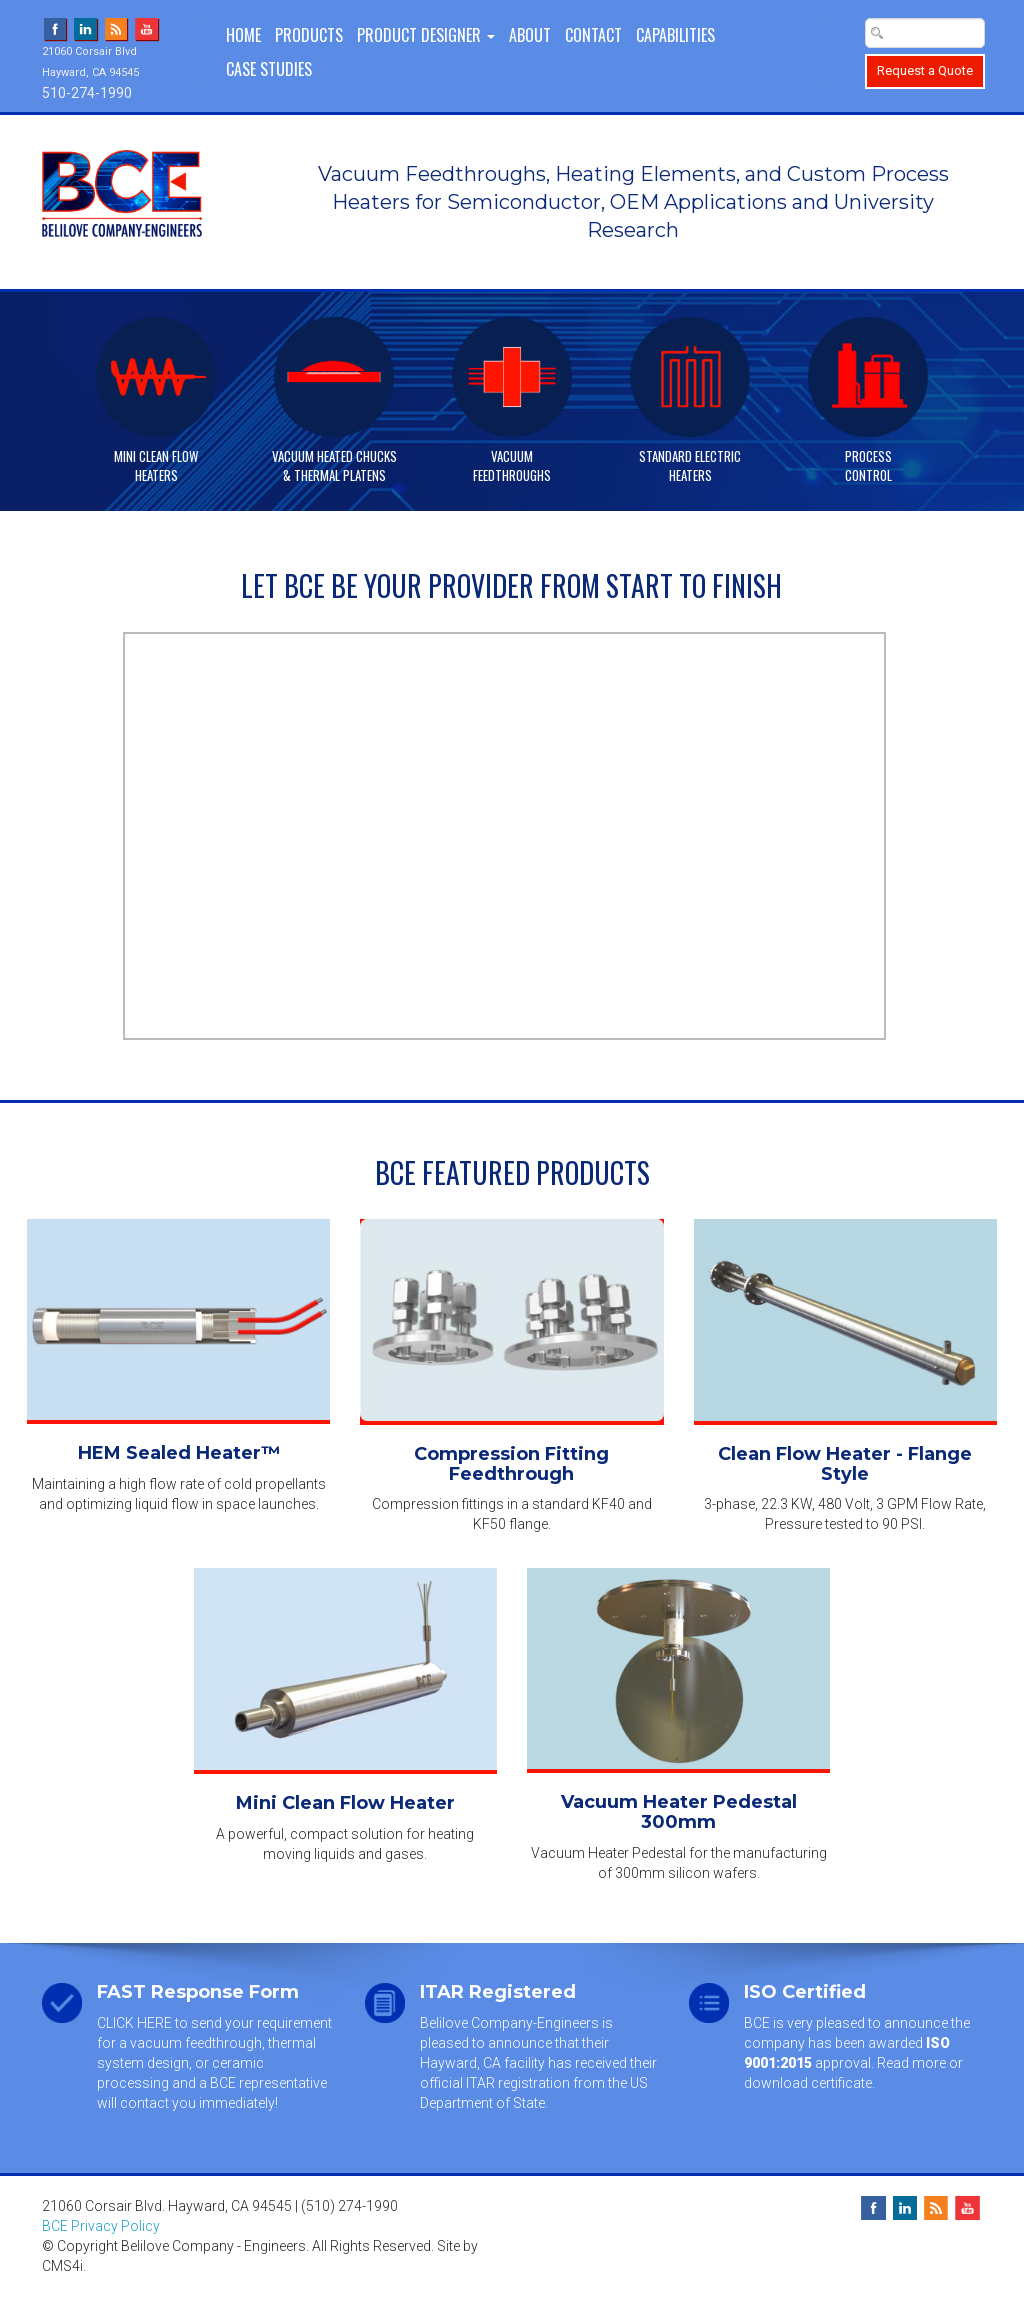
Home (243, 35)
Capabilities (675, 35)
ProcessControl (868, 465)
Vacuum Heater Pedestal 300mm (679, 1812)
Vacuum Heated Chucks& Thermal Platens (334, 465)
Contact (593, 35)
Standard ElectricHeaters (690, 465)
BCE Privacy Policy (101, 2226)
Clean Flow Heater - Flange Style (845, 1464)
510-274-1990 (87, 93)
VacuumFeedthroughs (512, 465)
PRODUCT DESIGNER (426, 35)
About (530, 35)
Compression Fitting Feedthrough (511, 1464)
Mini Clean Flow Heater (345, 1803)
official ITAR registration (495, 2083)
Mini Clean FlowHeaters (156, 465)
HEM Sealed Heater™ (179, 1453)
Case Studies (269, 69)
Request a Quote (925, 70)
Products (309, 35)
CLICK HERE (134, 2023)
